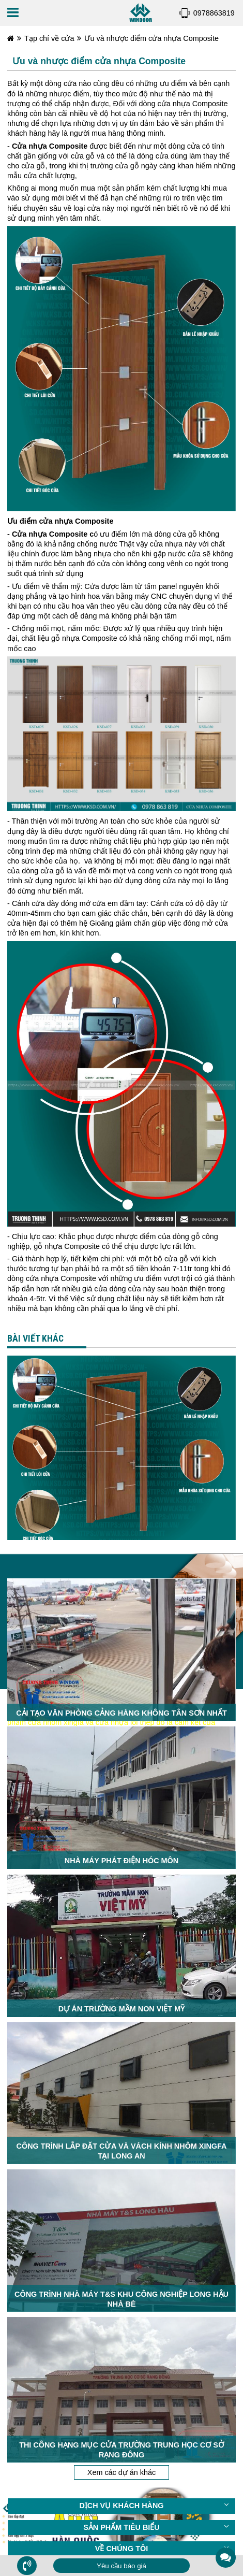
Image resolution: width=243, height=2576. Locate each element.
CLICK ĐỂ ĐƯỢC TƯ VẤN (114, 2456)
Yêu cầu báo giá (121, 2566)
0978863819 (214, 13)
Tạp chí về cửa (49, 38)
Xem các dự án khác (121, 2355)
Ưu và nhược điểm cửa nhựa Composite (151, 38)
